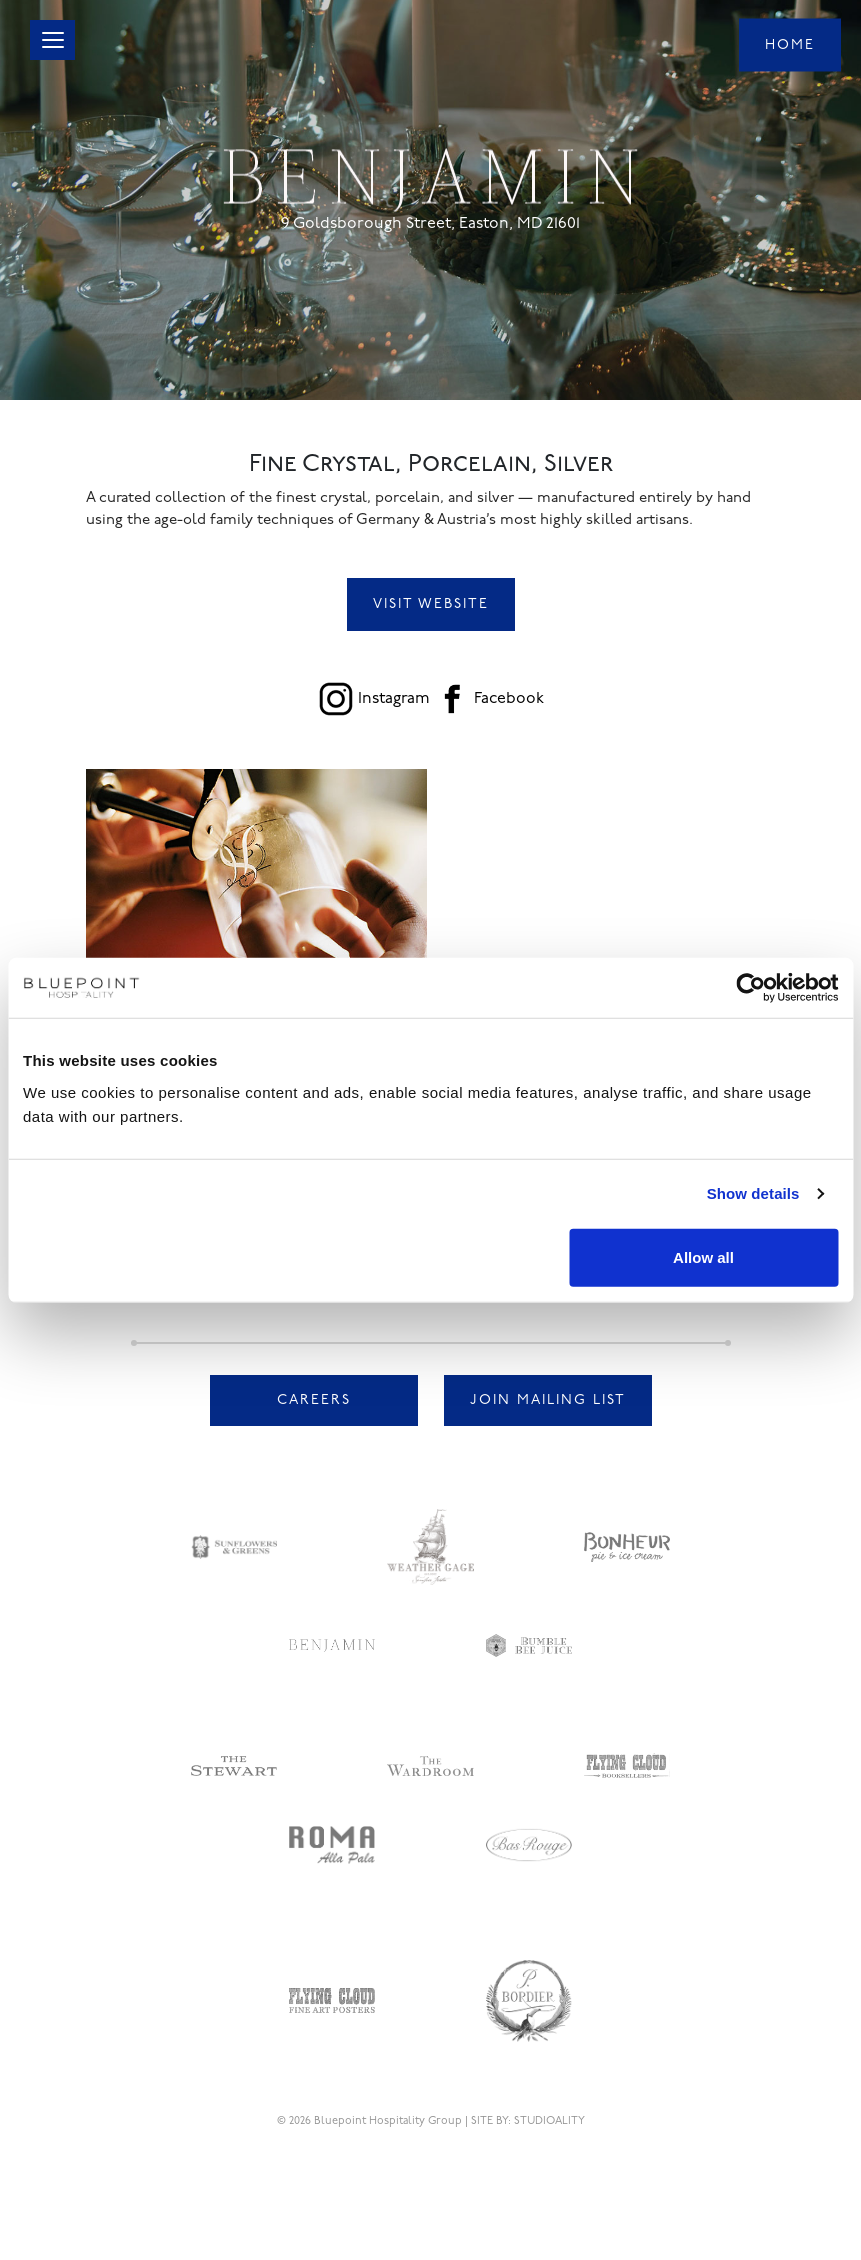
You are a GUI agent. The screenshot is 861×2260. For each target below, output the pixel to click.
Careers (314, 1400)
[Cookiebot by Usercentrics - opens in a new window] (750, 988)
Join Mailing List (548, 1400)
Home (790, 44)
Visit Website (431, 604)
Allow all (703, 1256)
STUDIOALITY (549, 2121)
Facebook (509, 699)
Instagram (394, 699)
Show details (753, 1193)
